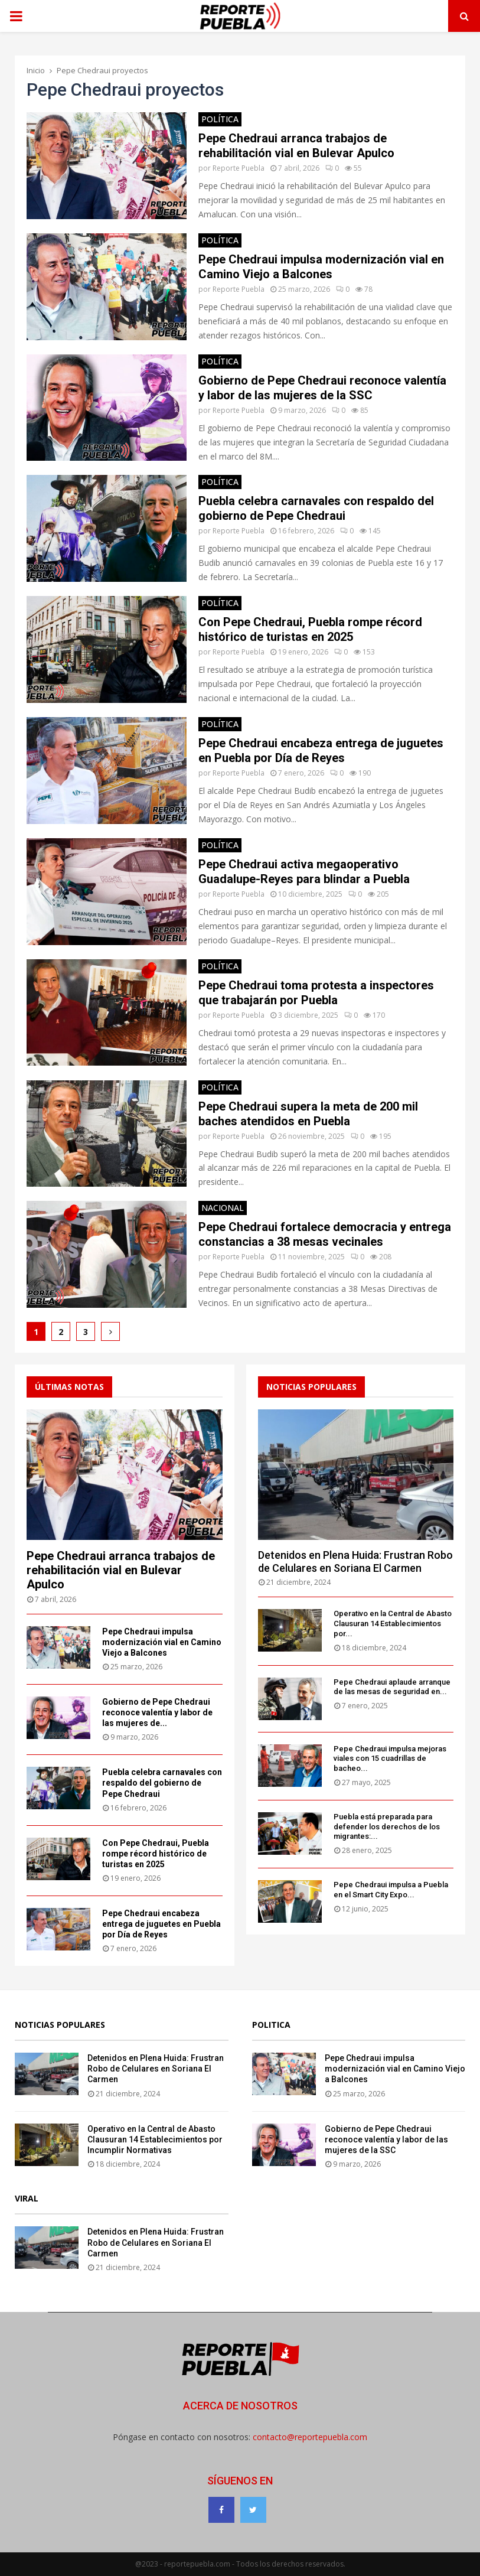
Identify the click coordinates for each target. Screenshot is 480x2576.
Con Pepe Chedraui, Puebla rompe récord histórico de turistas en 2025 (310, 629)
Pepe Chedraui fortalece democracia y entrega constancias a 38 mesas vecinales (324, 1234)
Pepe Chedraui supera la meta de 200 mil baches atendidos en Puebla (308, 1113)
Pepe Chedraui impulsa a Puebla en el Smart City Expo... (391, 1889)
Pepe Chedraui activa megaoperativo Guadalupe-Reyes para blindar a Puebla (304, 871)
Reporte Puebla (239, 168)
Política (220, 119)
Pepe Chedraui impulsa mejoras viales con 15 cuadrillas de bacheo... (390, 1758)
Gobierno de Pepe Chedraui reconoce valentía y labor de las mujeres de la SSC (322, 387)
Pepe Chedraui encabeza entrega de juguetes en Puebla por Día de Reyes (320, 750)
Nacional (222, 1207)
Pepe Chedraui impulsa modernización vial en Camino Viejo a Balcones (321, 266)
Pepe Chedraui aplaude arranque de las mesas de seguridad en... (392, 1687)
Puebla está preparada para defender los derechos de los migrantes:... (387, 1826)
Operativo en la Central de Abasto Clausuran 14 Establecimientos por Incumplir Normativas (155, 2139)
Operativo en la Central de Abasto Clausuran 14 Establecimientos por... (393, 1623)
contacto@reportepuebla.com (310, 2437)
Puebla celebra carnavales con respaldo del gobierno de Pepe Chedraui (316, 508)
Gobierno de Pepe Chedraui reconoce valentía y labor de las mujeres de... (157, 1712)
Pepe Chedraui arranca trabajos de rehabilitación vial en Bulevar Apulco (296, 145)
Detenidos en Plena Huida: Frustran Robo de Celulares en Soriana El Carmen (355, 1561)
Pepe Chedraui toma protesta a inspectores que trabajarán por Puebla (316, 992)
